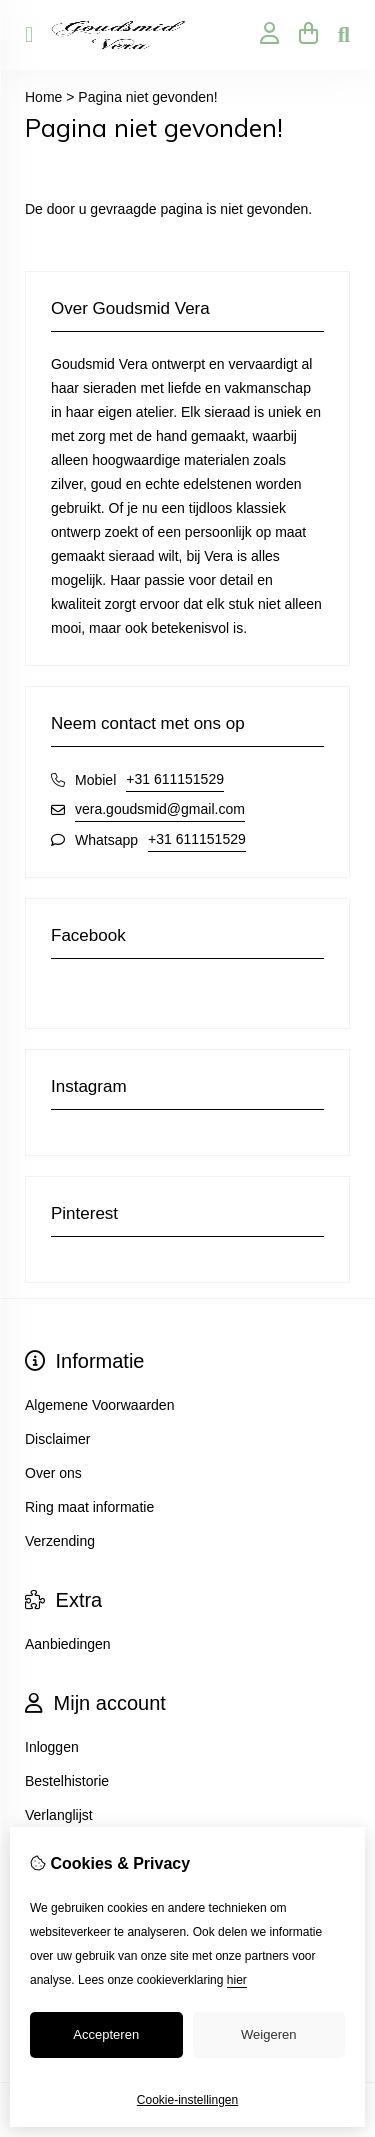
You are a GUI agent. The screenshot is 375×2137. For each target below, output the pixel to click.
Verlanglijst (59, 1815)
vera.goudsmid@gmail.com (160, 809)
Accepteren (106, 2034)
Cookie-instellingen (187, 2100)
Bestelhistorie (67, 1781)
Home (43, 97)
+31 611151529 (175, 779)
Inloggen (52, 1747)
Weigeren (268, 2034)
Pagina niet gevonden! (147, 97)
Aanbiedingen (68, 1644)
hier (237, 1980)
